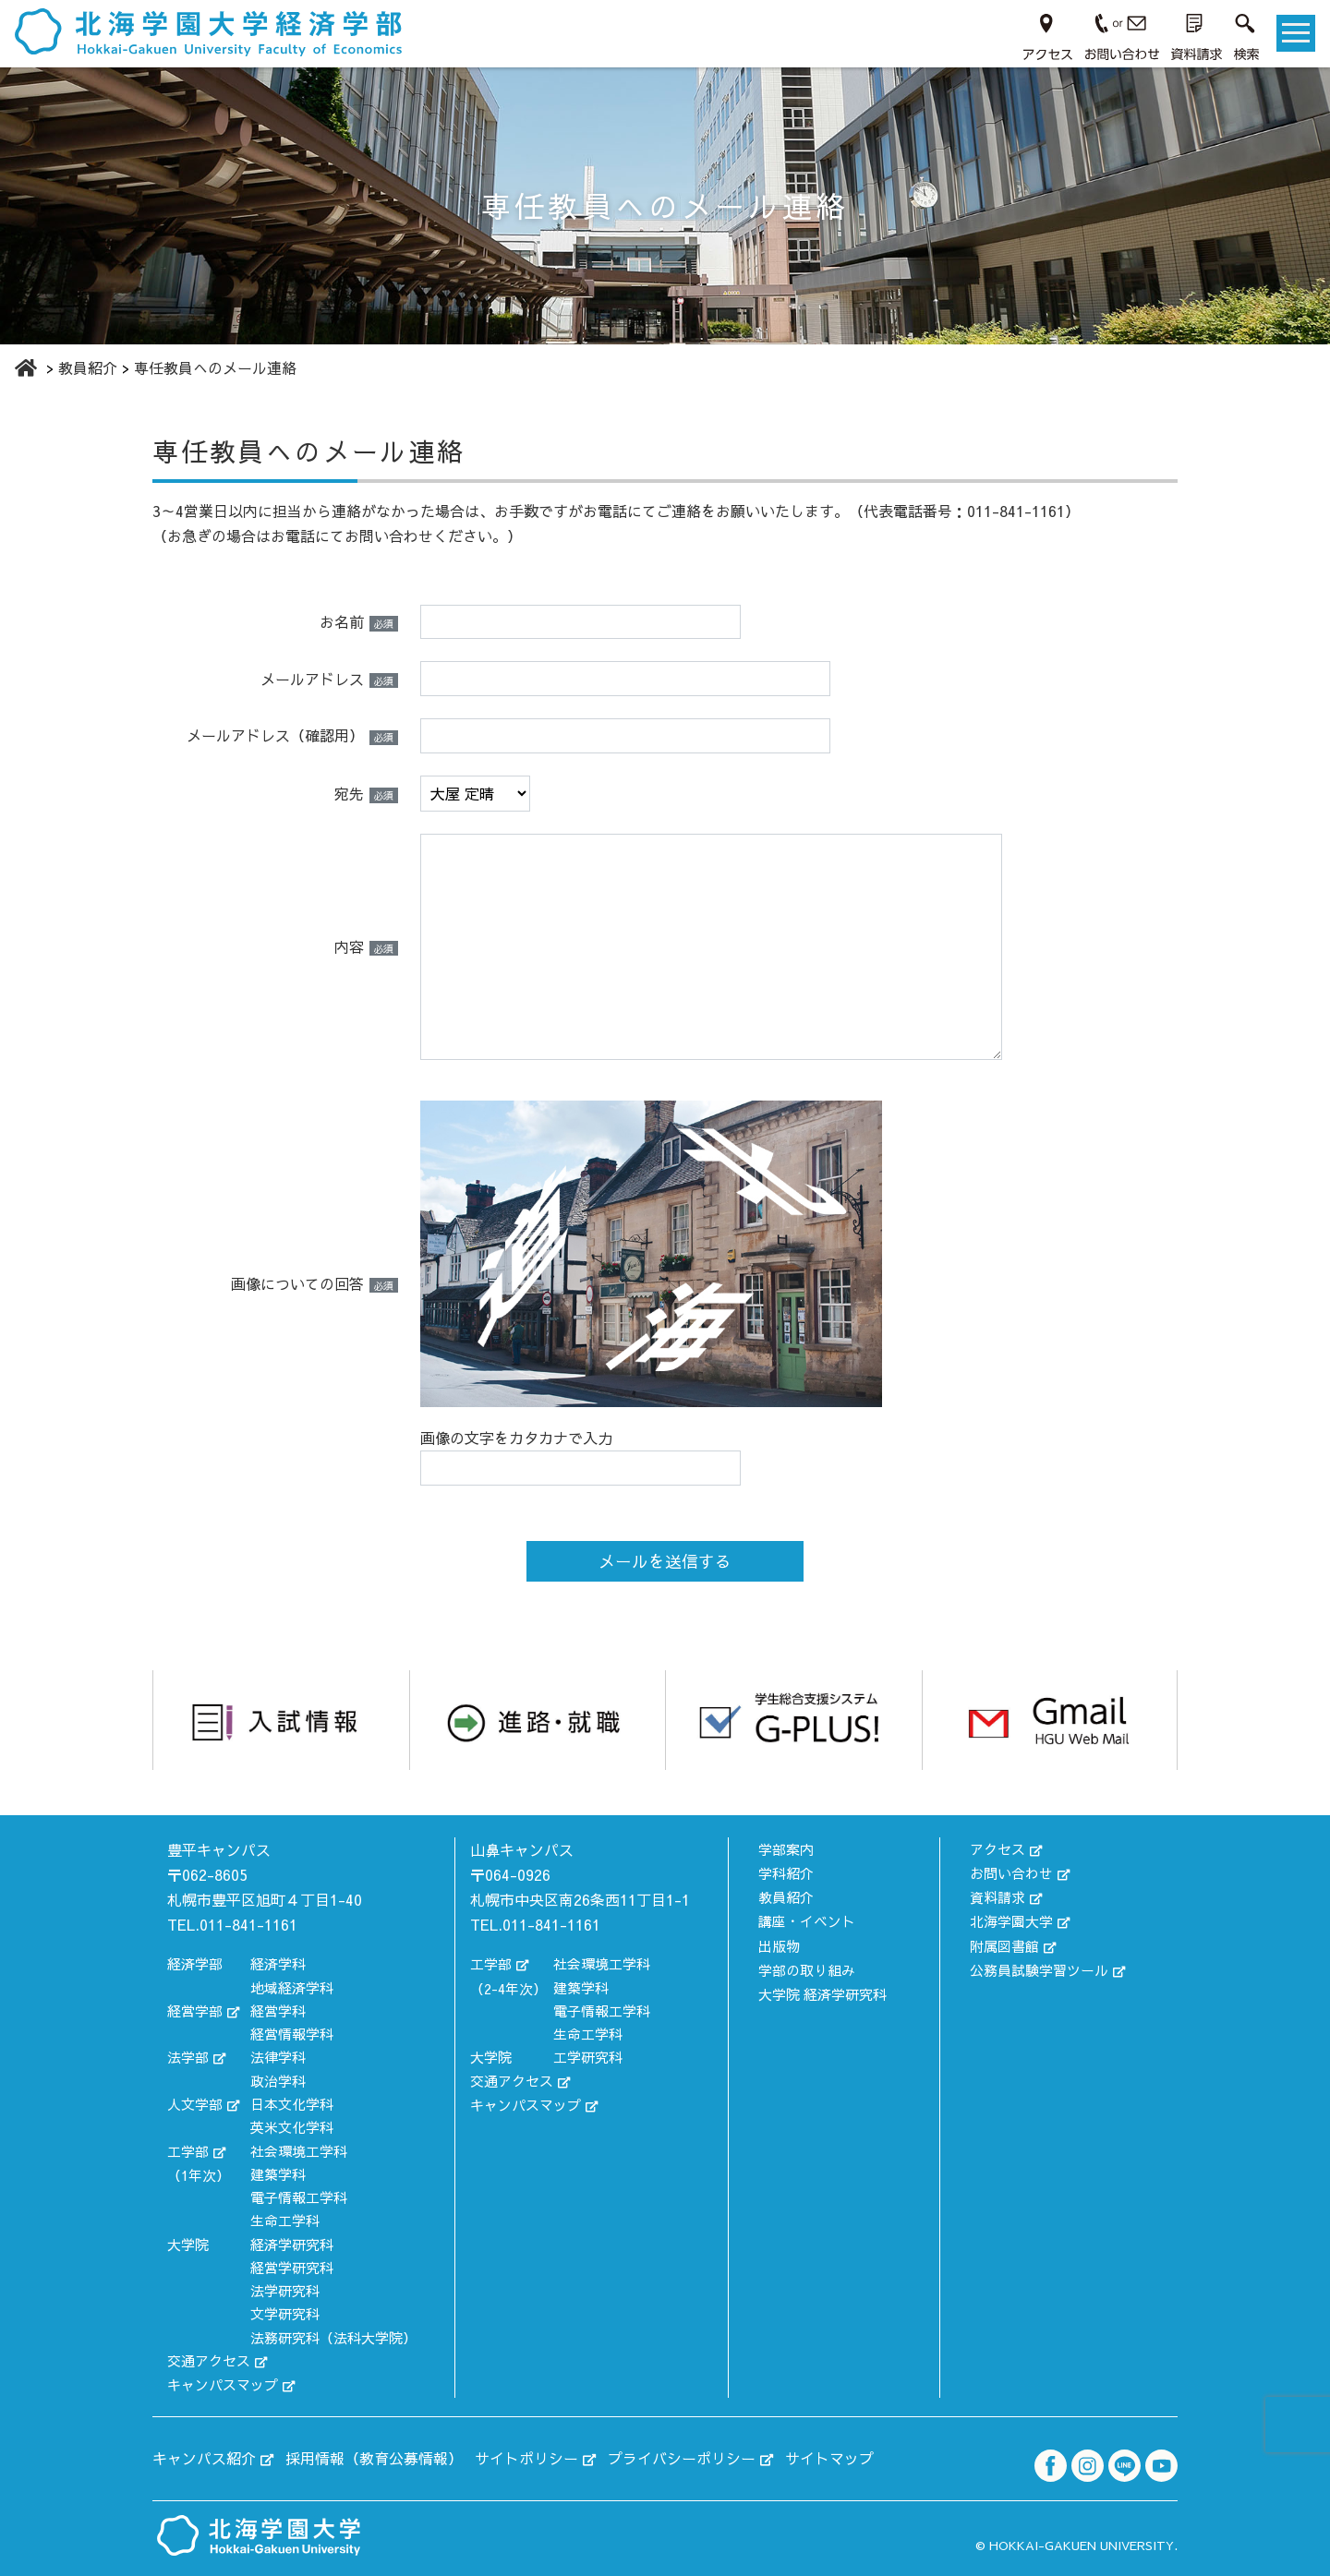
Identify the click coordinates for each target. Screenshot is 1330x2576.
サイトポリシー (526, 2456)
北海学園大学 (1011, 1918)
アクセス (997, 1848)
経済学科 (278, 1963)
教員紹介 (786, 1895)
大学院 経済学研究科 (822, 1988)
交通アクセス (208, 2360)
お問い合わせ (1011, 1872)
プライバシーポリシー (682, 2456)
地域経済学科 (291, 1987)
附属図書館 (1004, 1942)
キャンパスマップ (222, 2383)
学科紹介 (786, 1872)
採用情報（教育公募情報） (374, 2456)
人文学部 (195, 2103)
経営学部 (195, 2010)
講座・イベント (806, 1918)
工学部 (188, 2150)
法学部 (188, 2056)
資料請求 (997, 1895)
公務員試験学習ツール (1039, 1965)
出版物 (779, 1942)
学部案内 (786, 1848)
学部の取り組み (806, 1965)
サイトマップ (829, 2456)
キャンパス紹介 (204, 2456)
